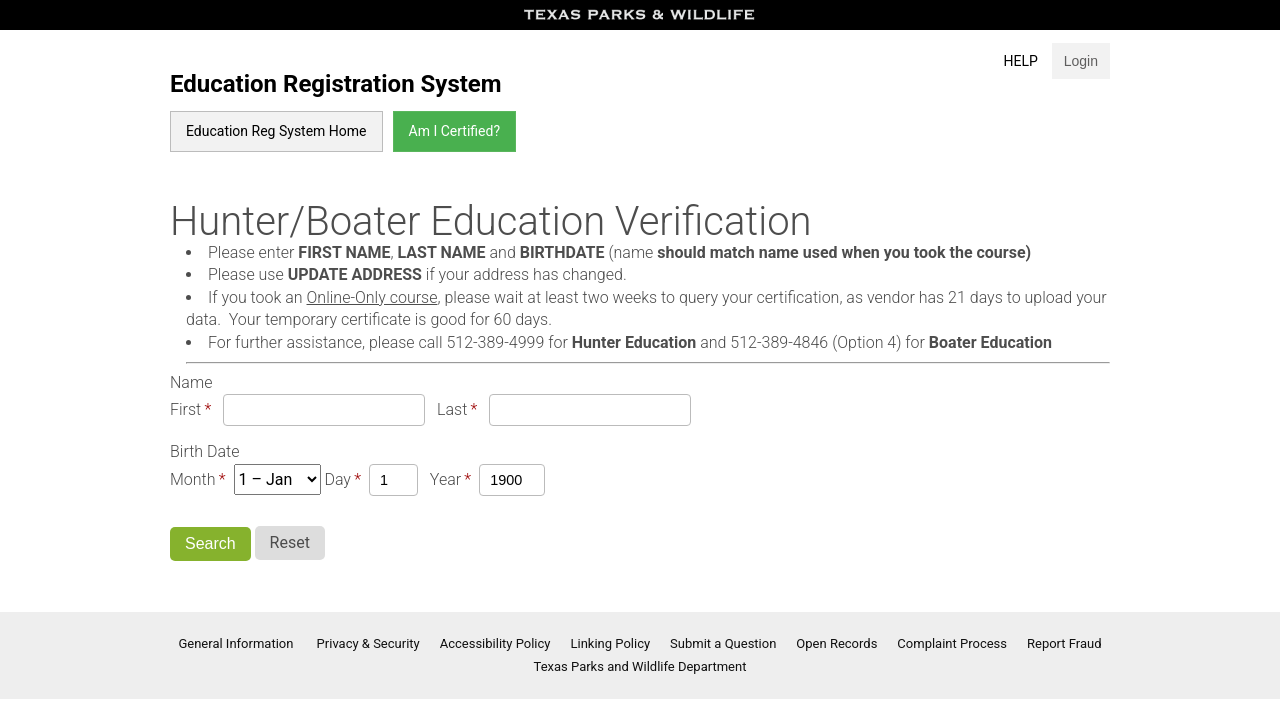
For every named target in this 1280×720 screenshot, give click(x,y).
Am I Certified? (454, 131)
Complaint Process (952, 643)
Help (1021, 61)
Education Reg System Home (276, 131)
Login (1081, 61)
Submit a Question (723, 643)
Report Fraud (1064, 643)
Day (337, 479)
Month (193, 479)
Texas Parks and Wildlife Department (640, 666)
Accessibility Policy (495, 643)
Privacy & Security (368, 643)
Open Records (836, 643)
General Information (237, 643)
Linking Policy (611, 643)
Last (452, 409)
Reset (290, 542)
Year (445, 479)
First (185, 409)
